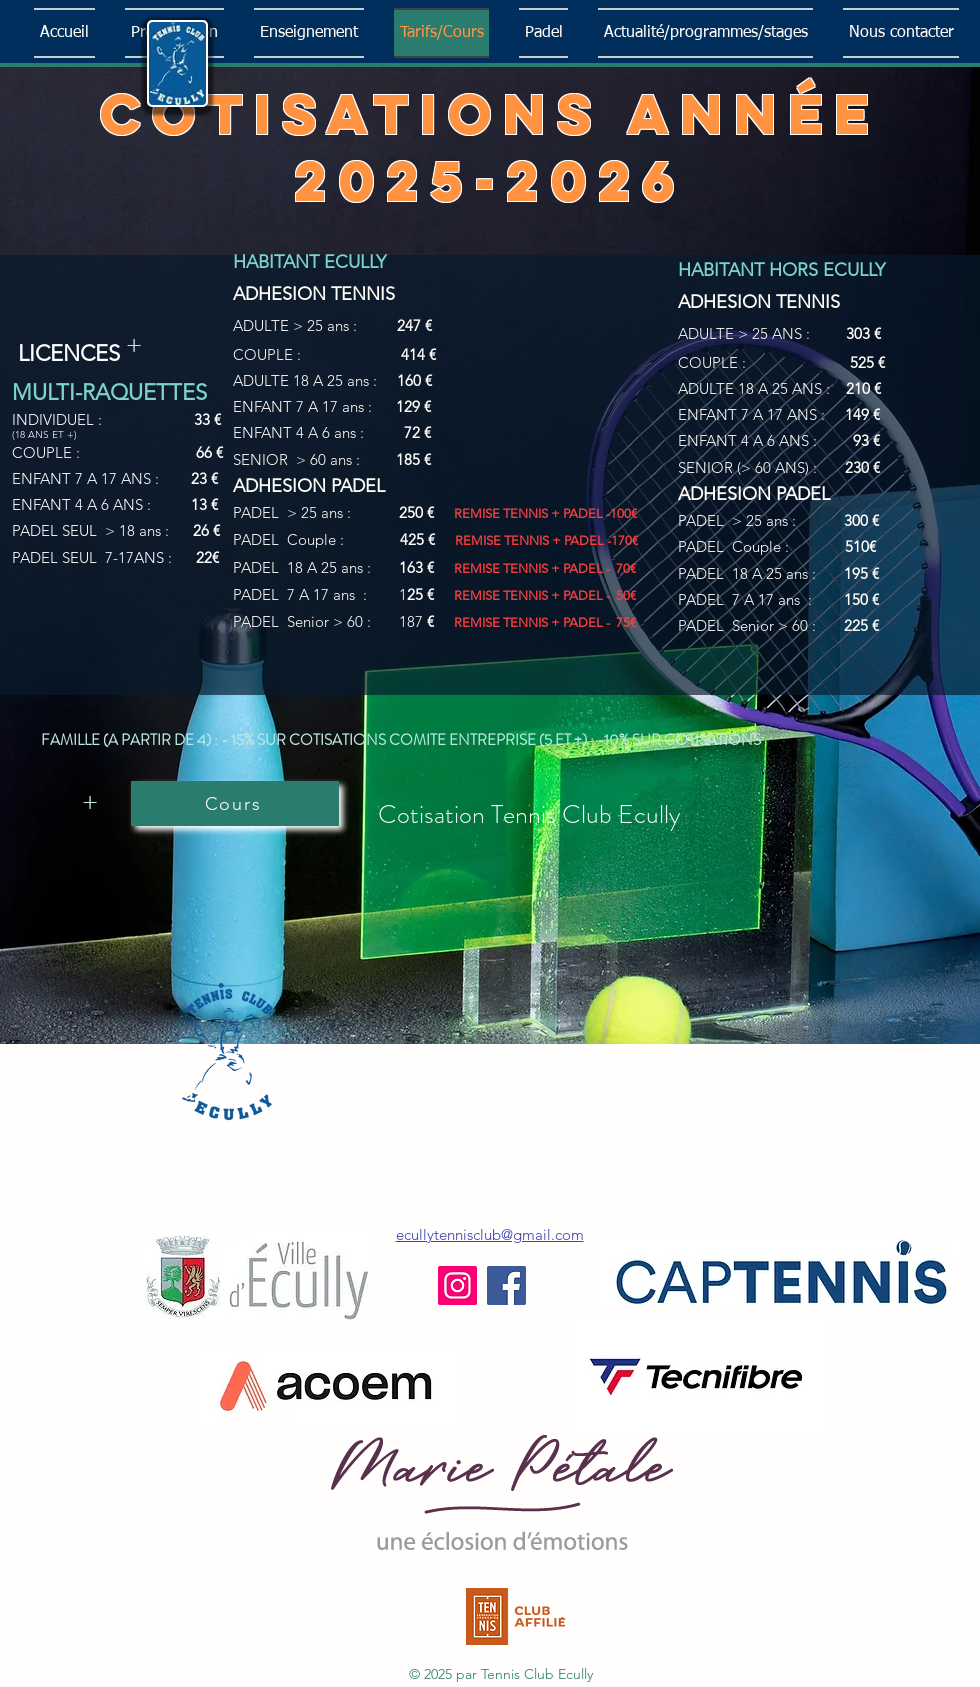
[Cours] (235, 803)
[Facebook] (506, 1285)
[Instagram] (457, 1285)
